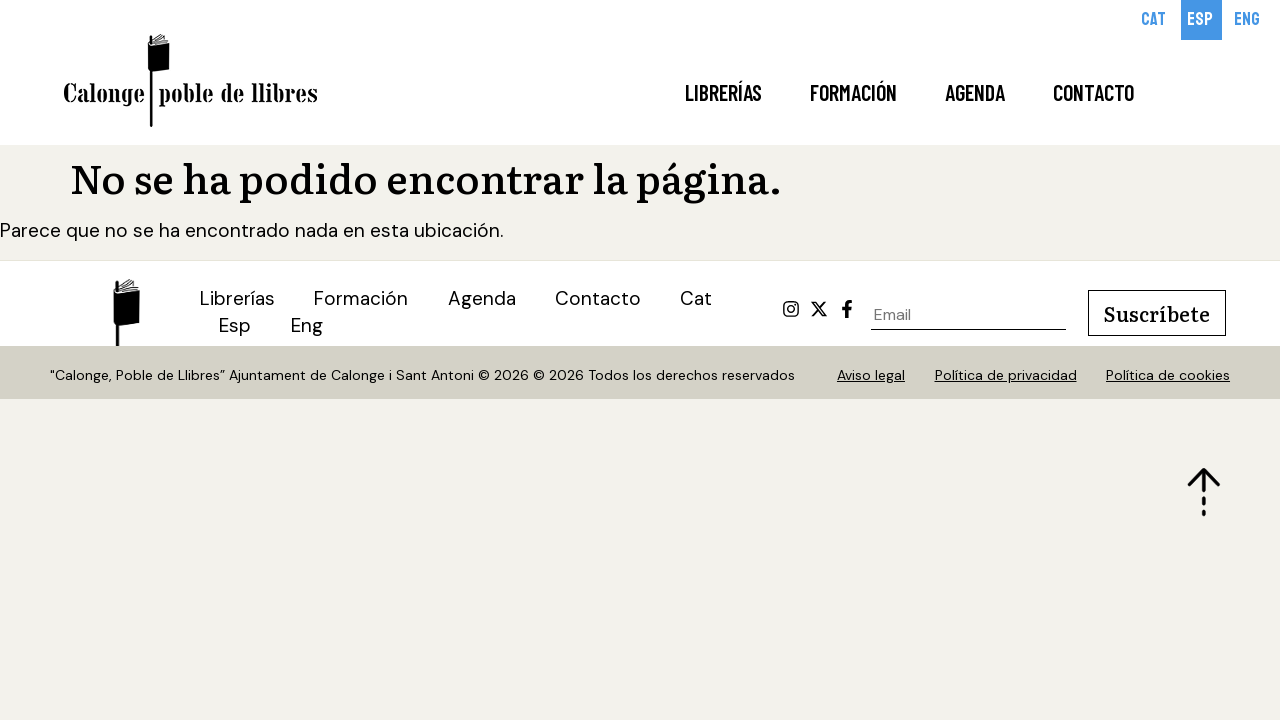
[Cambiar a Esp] (1201, 20)
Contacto (1093, 92)
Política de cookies (1169, 376)
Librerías (723, 92)
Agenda (975, 92)
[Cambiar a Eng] (1248, 20)
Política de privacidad (1006, 376)
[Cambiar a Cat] (1155, 20)
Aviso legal (871, 376)
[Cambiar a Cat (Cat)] (699, 300)
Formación (853, 92)
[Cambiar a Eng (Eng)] (308, 327)
